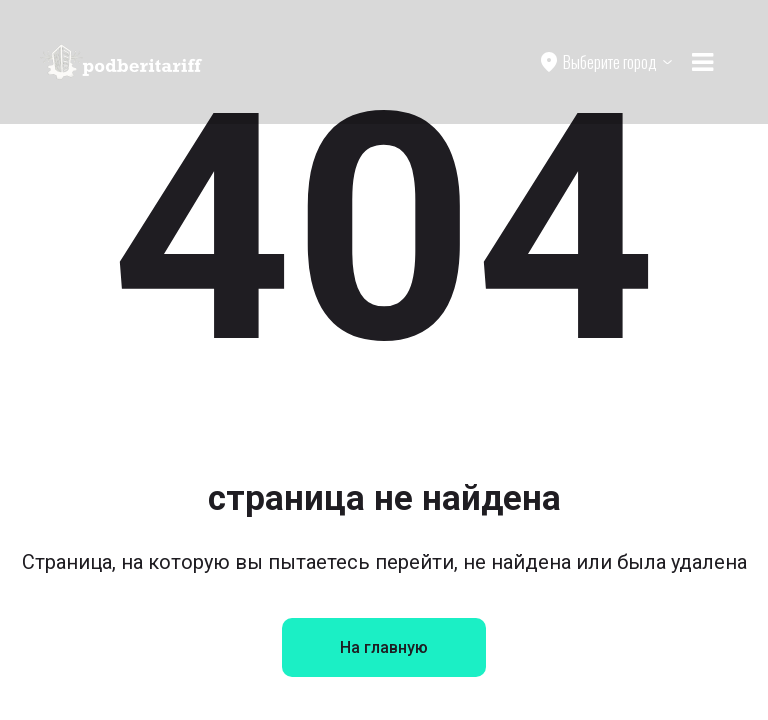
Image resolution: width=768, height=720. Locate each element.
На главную (384, 647)
